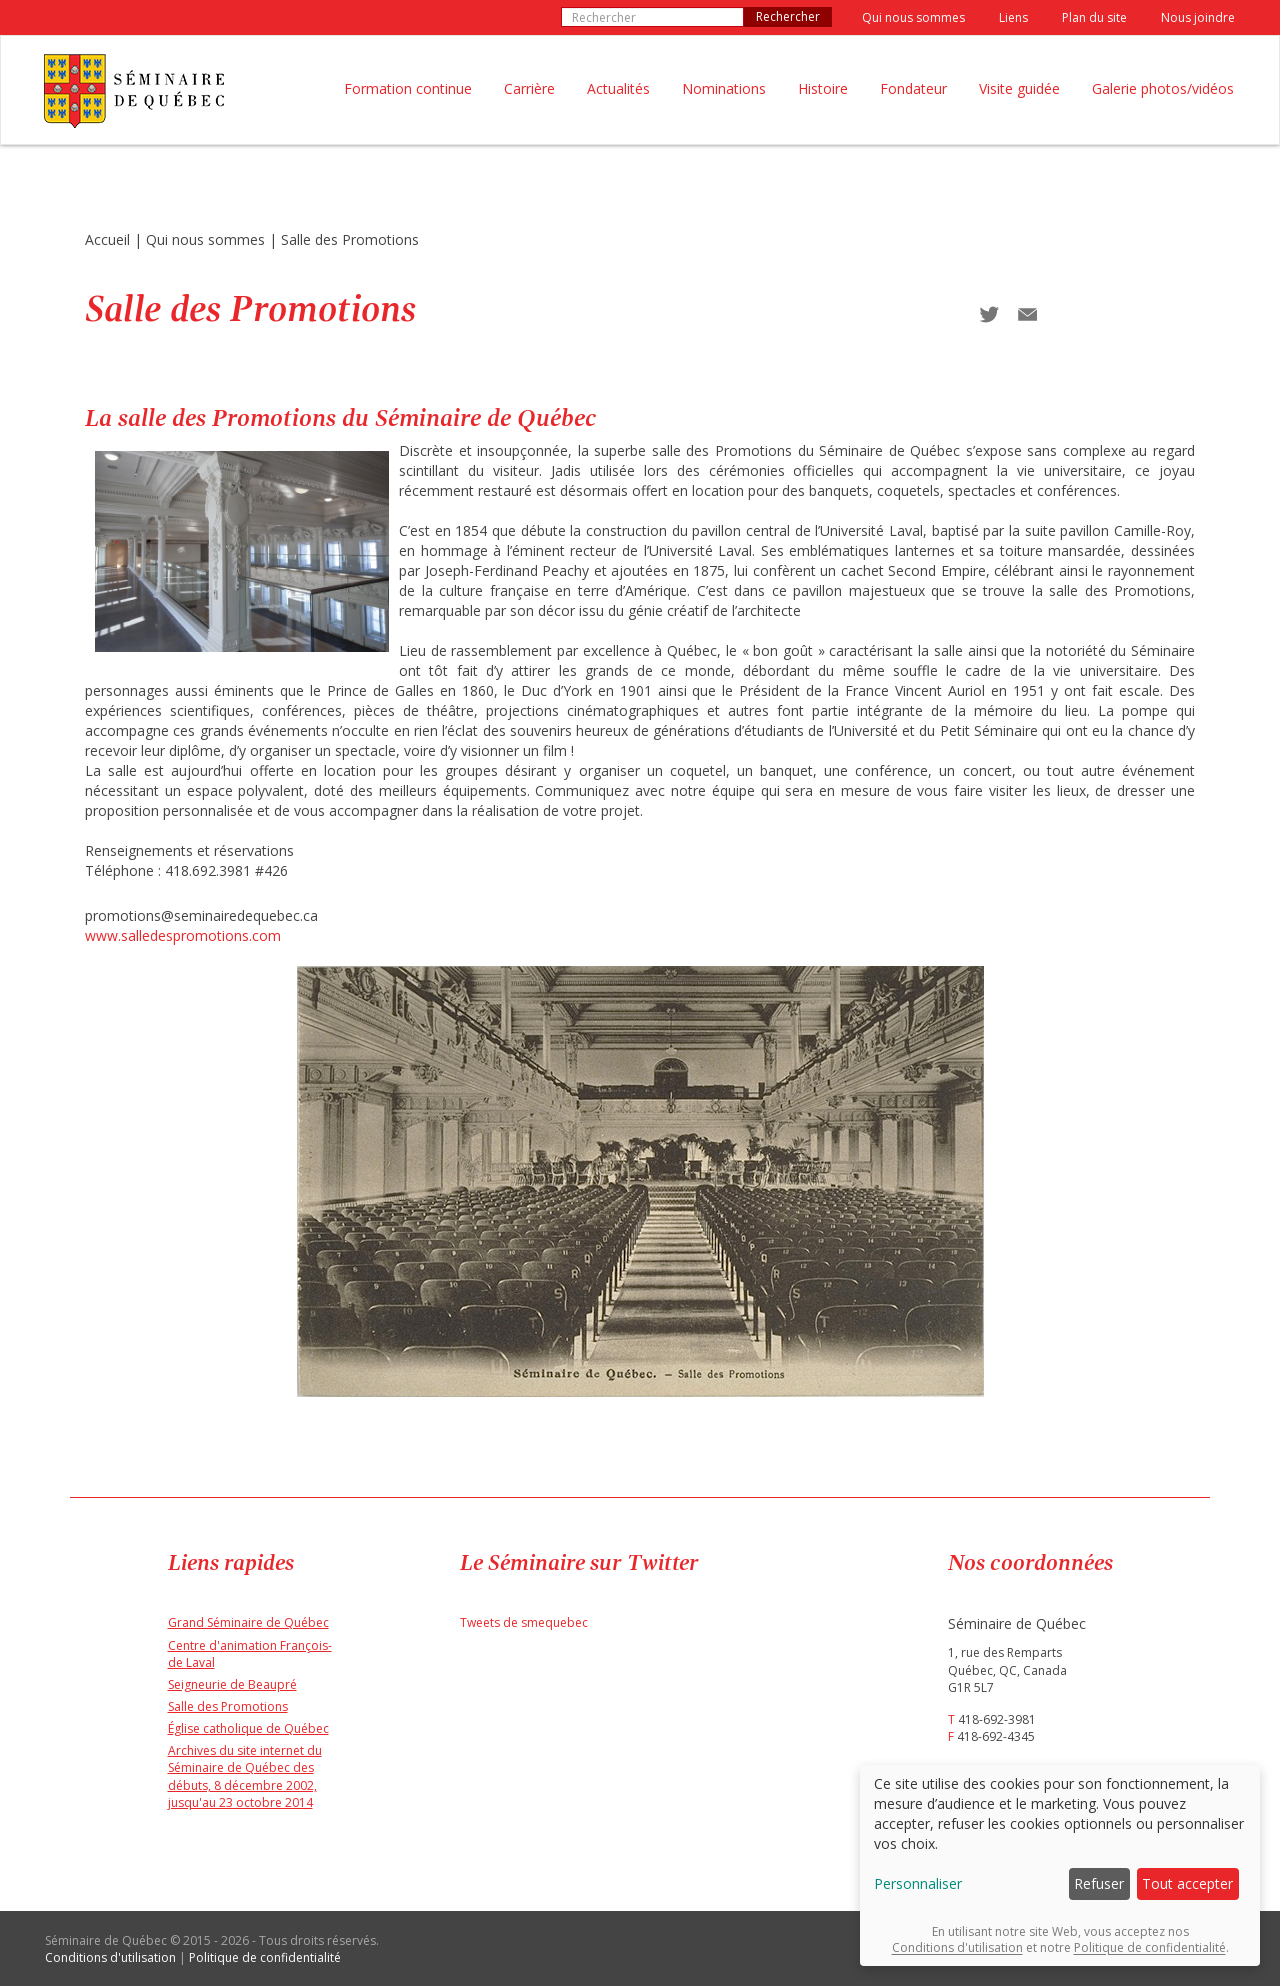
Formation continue (408, 88)
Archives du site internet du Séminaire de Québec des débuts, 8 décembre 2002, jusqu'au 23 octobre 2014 (245, 1776)
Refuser (1099, 1883)
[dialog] (1060, 1865)
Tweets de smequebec (524, 1622)
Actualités (618, 88)
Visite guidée (1019, 88)
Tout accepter (1187, 1883)
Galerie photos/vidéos (1163, 88)
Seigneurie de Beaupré (232, 1684)
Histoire (823, 88)
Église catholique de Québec (248, 1728)
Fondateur (913, 88)
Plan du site (1094, 17)
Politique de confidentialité (265, 1957)
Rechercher (788, 16)
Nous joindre (1198, 17)
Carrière (529, 88)
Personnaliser (918, 1883)
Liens (1013, 17)
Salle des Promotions (350, 239)
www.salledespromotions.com (183, 935)
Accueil (107, 239)
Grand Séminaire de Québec (248, 1622)
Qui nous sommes (913, 17)
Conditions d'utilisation (110, 1957)
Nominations (724, 88)
